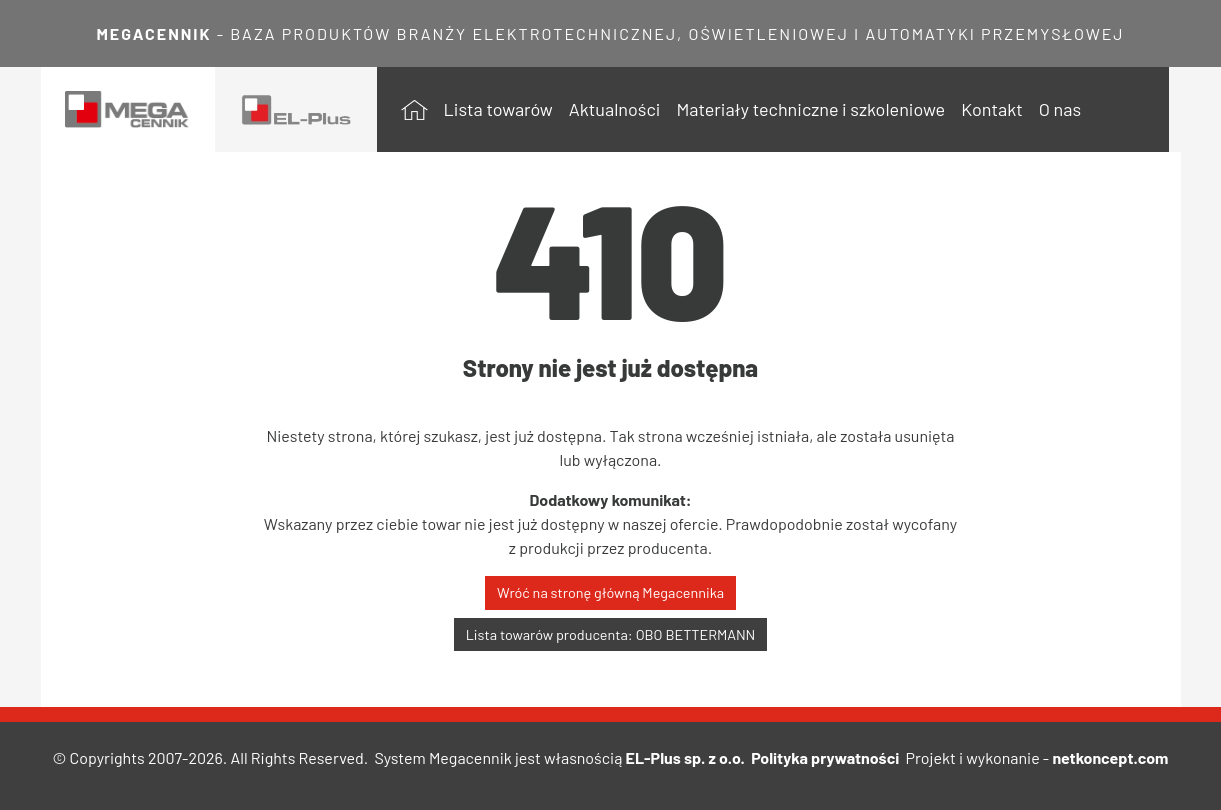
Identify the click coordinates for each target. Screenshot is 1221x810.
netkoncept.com (1110, 757)
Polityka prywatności (825, 757)
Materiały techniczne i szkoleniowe (810, 109)
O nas (1060, 109)
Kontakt (992, 109)
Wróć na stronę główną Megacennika (610, 592)
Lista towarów (498, 109)
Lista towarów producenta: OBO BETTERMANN (611, 634)
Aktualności (615, 109)
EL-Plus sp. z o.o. (685, 757)
